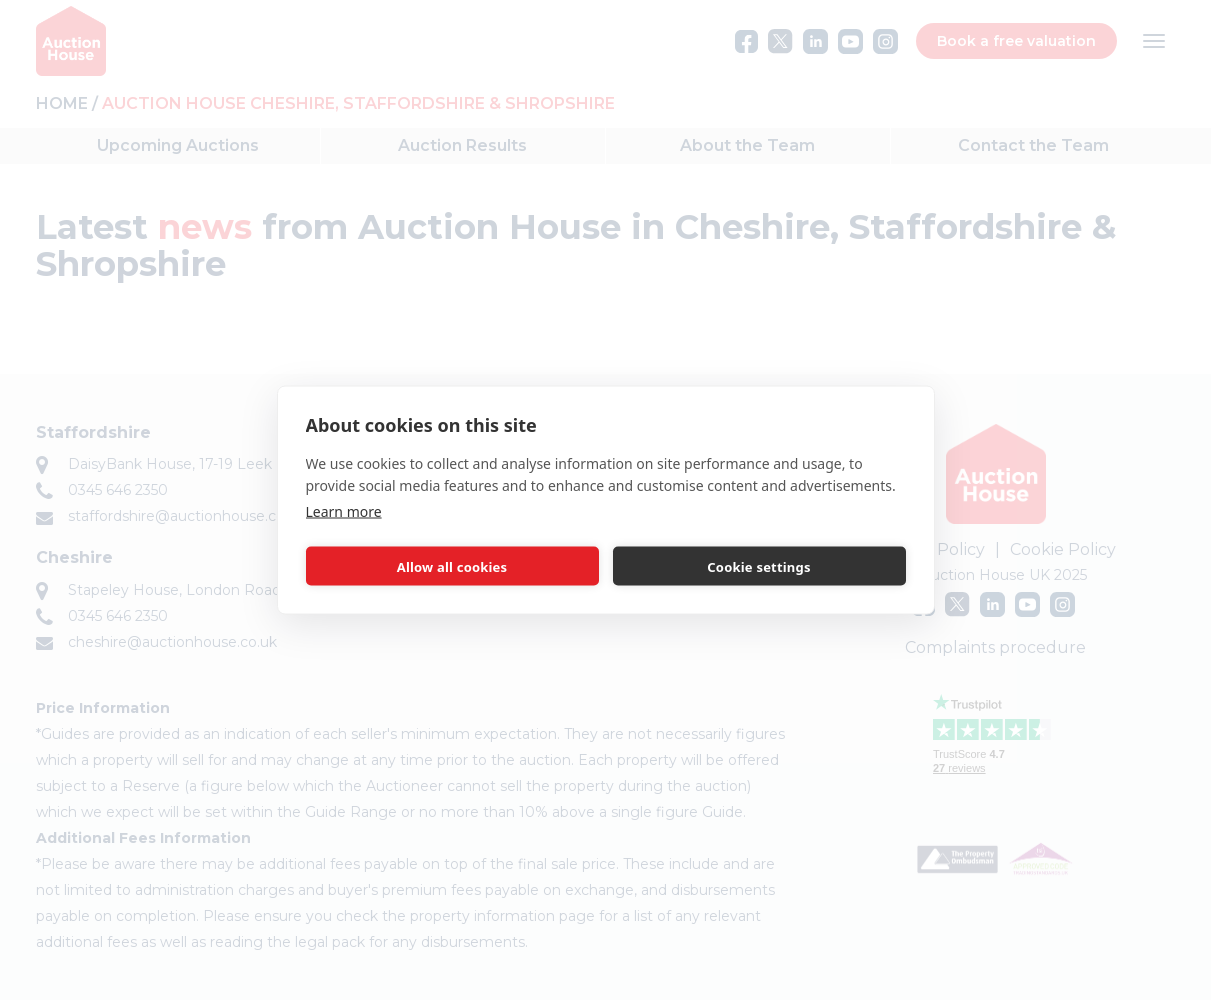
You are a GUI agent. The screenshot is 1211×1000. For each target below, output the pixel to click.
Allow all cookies (452, 566)
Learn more (344, 511)
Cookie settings (758, 566)
